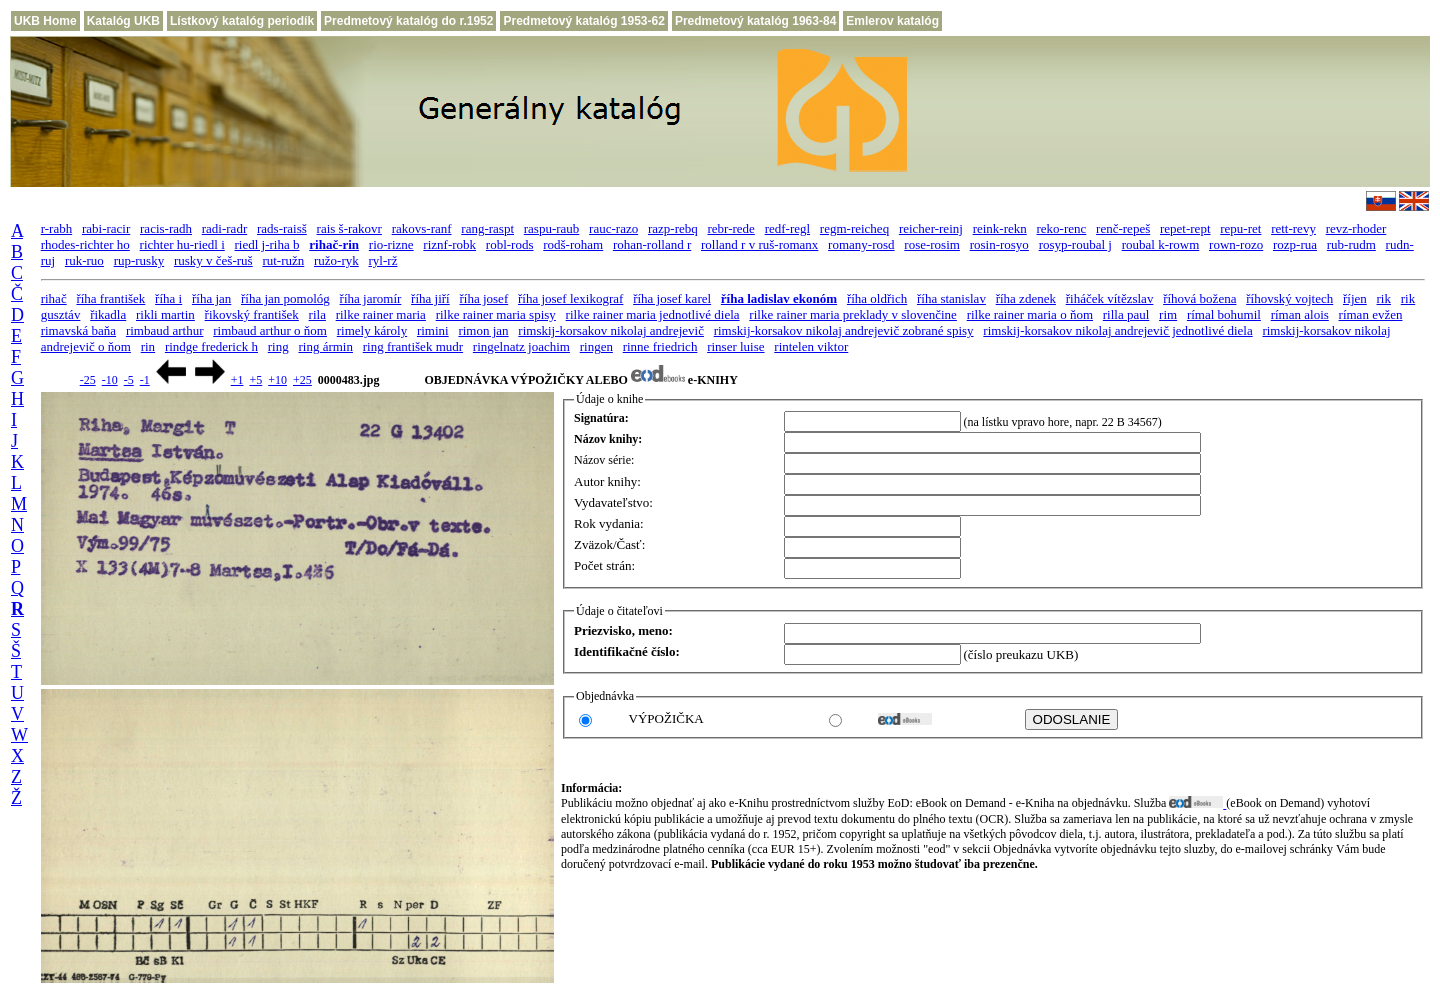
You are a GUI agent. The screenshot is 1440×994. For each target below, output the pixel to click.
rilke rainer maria (381, 314)
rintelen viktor (811, 346)
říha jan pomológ (285, 298)
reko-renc (1062, 228)
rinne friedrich (660, 346)
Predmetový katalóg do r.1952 (408, 21)
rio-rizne (391, 244)
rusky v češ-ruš (213, 260)
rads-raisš (282, 228)
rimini (433, 330)
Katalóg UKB (123, 21)
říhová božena (1199, 298)
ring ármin (325, 346)
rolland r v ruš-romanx (759, 244)
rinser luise (735, 346)
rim (1168, 314)
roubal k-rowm (1161, 244)
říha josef (483, 298)
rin (148, 346)
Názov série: (604, 460)
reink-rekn (1000, 228)
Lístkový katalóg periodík (242, 21)
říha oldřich (877, 298)
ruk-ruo (84, 260)
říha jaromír (371, 298)
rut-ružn (283, 260)
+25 (302, 380)
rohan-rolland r (652, 244)
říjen (1355, 298)
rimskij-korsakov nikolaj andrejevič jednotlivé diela (1117, 330)
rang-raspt (487, 228)
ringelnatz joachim (521, 346)
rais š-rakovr (349, 228)
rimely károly (372, 330)
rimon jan (483, 330)
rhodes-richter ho (85, 244)
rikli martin (165, 314)
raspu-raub (552, 228)
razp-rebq (673, 228)
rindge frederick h (211, 346)
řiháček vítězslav (1110, 298)
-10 (110, 380)
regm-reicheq (854, 228)
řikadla (108, 314)
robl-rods (510, 244)
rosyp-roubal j (1075, 244)
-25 (88, 380)
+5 (255, 380)
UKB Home (45, 21)
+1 (237, 380)
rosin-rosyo (999, 244)
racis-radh (166, 228)
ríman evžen (1371, 314)
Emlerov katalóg (892, 21)
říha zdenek (1026, 298)
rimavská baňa (78, 330)
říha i (168, 298)
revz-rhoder (1356, 228)
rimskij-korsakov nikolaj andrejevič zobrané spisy (844, 330)
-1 (145, 380)
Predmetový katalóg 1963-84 (755, 21)
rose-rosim (932, 244)
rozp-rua (1295, 244)
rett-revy (1293, 228)
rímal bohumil (1224, 314)
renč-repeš (1123, 228)
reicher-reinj (931, 228)
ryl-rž (383, 260)
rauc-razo (613, 228)
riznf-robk (449, 244)
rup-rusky (139, 260)
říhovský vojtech (1289, 298)
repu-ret (1240, 228)
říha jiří (430, 298)
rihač (54, 298)
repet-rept (1185, 228)
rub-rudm (1351, 244)
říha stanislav (951, 298)
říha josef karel (672, 298)
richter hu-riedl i (182, 244)
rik (1384, 298)
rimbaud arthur (165, 330)
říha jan (211, 298)
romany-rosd (861, 244)
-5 (129, 380)
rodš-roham (573, 244)
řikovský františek (252, 314)
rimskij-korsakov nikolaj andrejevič (611, 330)
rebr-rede (731, 228)
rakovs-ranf (422, 228)
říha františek (110, 298)
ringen (596, 346)
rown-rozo (1236, 244)
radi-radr (224, 228)
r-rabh (57, 228)
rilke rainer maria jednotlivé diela (653, 314)
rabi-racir (106, 228)
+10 (277, 380)
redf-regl (787, 228)
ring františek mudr (413, 346)
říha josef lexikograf (570, 298)
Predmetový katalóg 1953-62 (583, 21)
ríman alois (1300, 314)
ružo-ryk (336, 260)
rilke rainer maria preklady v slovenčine (853, 314)
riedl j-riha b (267, 244)
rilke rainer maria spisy (496, 314)
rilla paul (1126, 314)
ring (278, 346)
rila (317, 314)
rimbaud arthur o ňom (270, 330)
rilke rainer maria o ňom (1030, 314)
